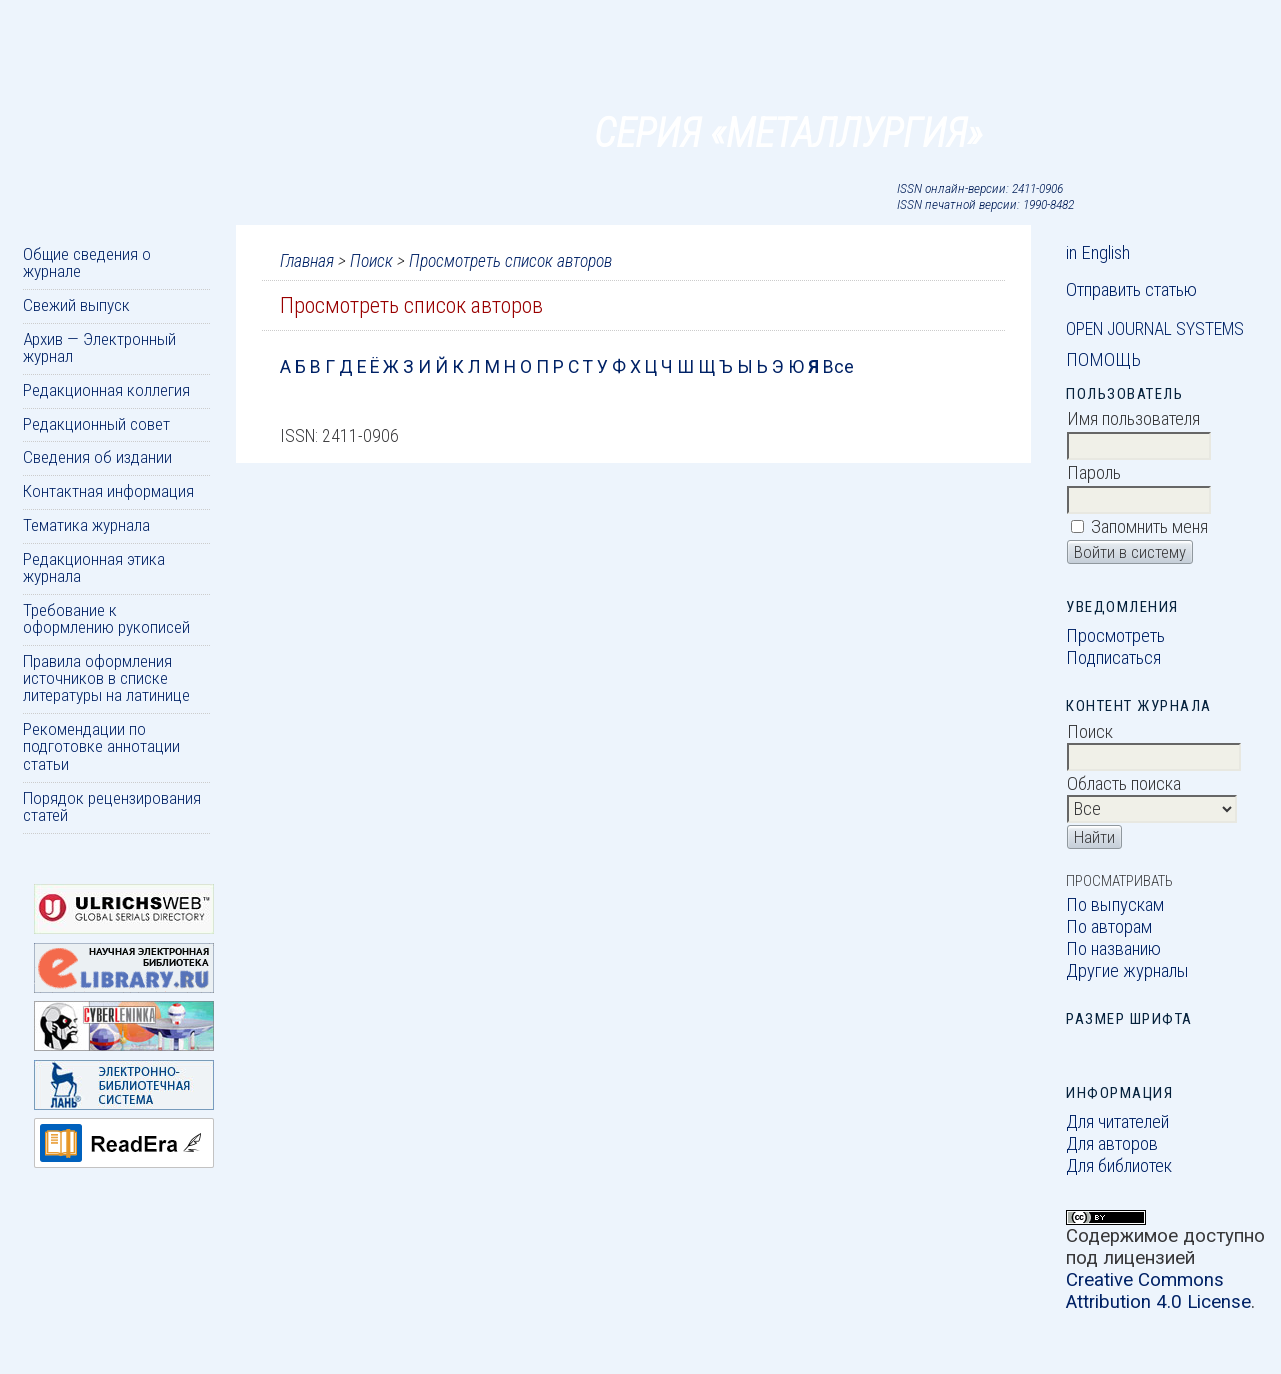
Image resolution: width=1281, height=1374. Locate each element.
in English (1098, 253)
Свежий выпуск (76, 305)
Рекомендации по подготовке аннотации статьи (101, 746)
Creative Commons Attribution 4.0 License (1158, 1291)
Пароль (1094, 473)
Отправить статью (1131, 290)
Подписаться (1113, 658)
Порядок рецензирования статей (112, 806)
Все (838, 367)
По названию (1113, 949)
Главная (307, 261)
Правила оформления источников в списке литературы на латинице (106, 678)
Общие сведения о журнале (87, 262)
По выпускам (1115, 905)
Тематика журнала (86, 525)
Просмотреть (1115, 636)
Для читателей (1117, 1122)
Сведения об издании (97, 457)
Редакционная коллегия (106, 390)
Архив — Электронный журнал (99, 347)
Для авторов (1112, 1144)
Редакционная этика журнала (94, 567)
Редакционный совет (96, 424)
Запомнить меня (1149, 527)
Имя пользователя (1133, 419)
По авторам (1109, 927)
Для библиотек (1119, 1166)
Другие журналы (1127, 971)
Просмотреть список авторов (510, 261)
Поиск (371, 261)
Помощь (1103, 360)
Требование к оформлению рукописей (106, 618)
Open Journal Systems (1155, 329)
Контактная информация (108, 491)
